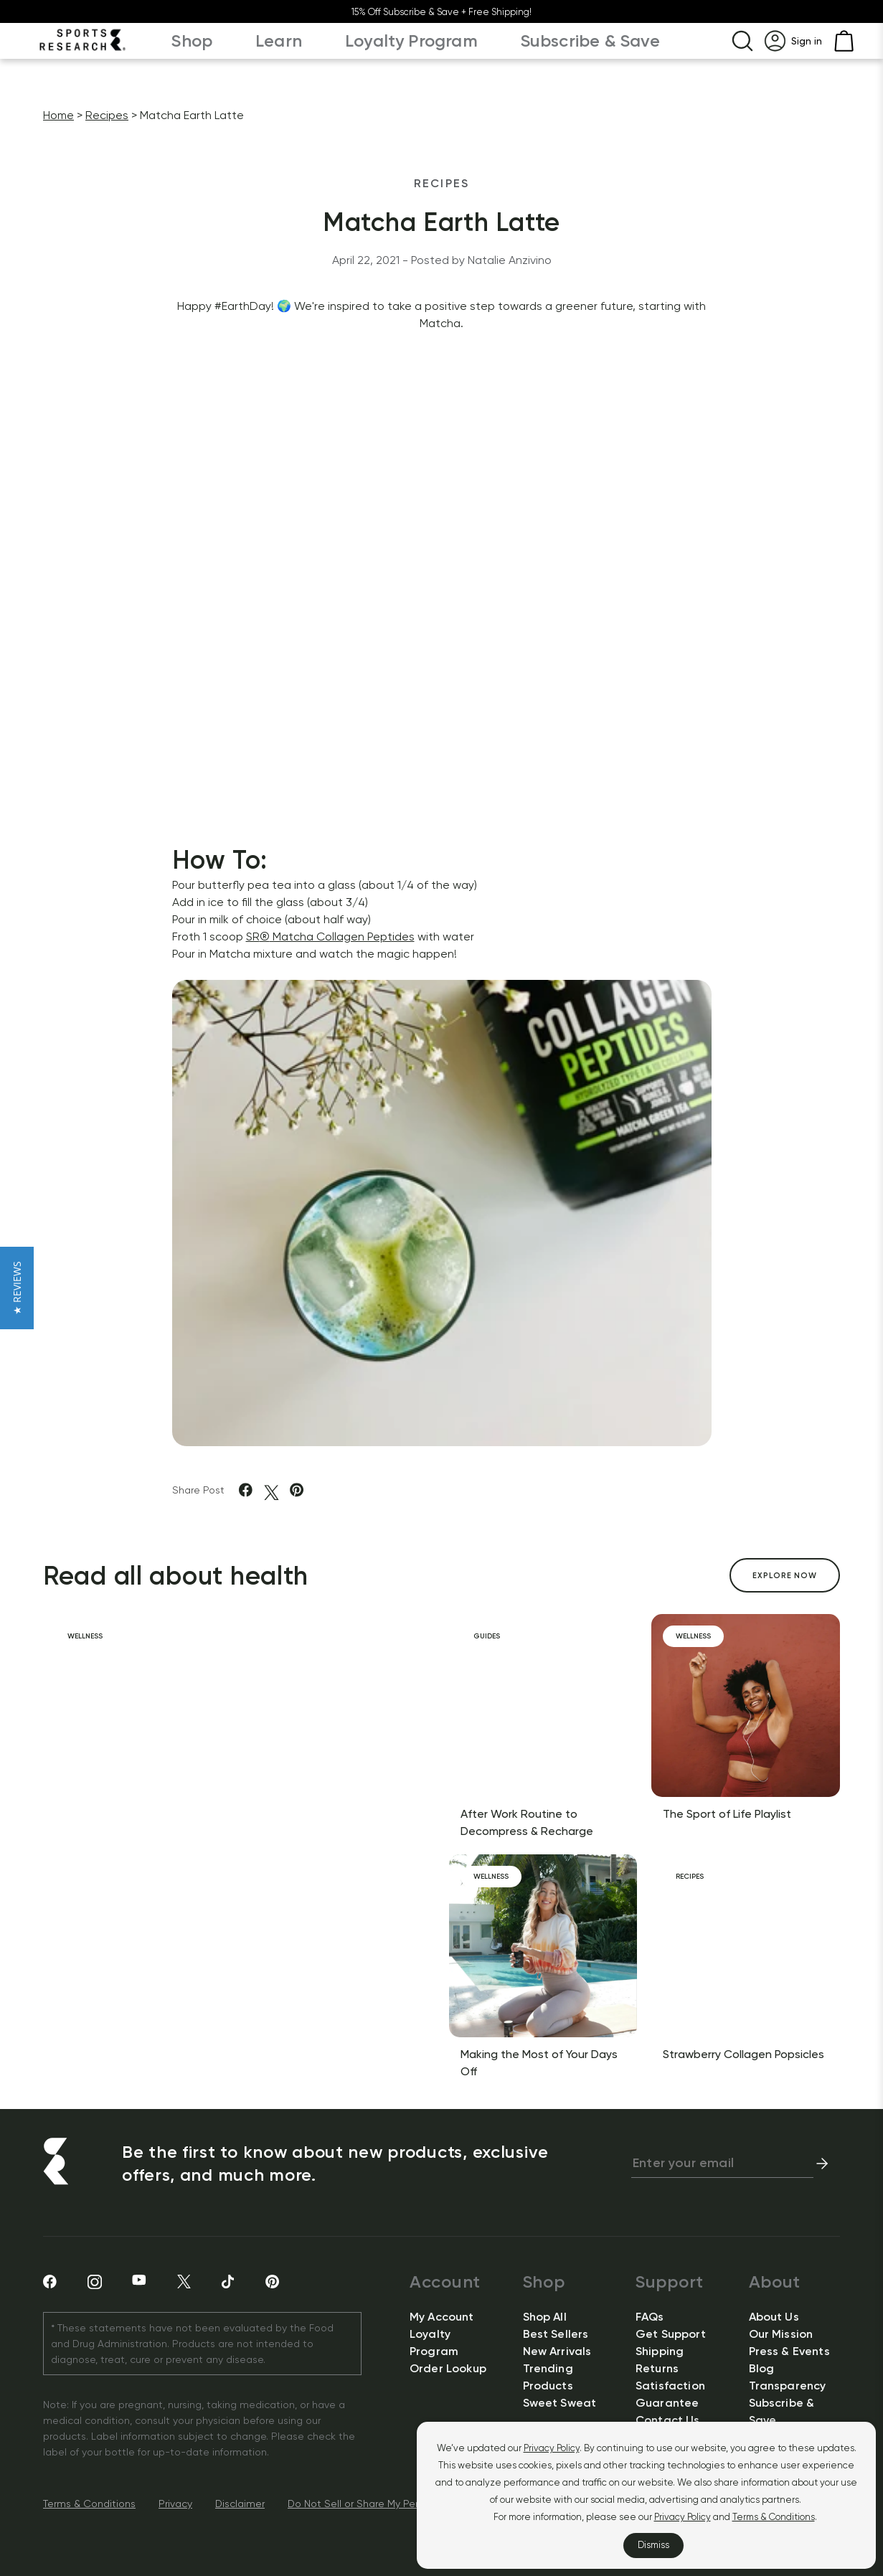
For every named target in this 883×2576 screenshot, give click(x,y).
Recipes (106, 115)
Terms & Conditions (773, 2516)
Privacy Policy (552, 2448)
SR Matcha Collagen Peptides (330, 936)
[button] (17, 1288)
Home (58, 115)
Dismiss (653, 2544)
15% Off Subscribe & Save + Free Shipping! (441, 11)
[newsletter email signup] (722, 2163)
